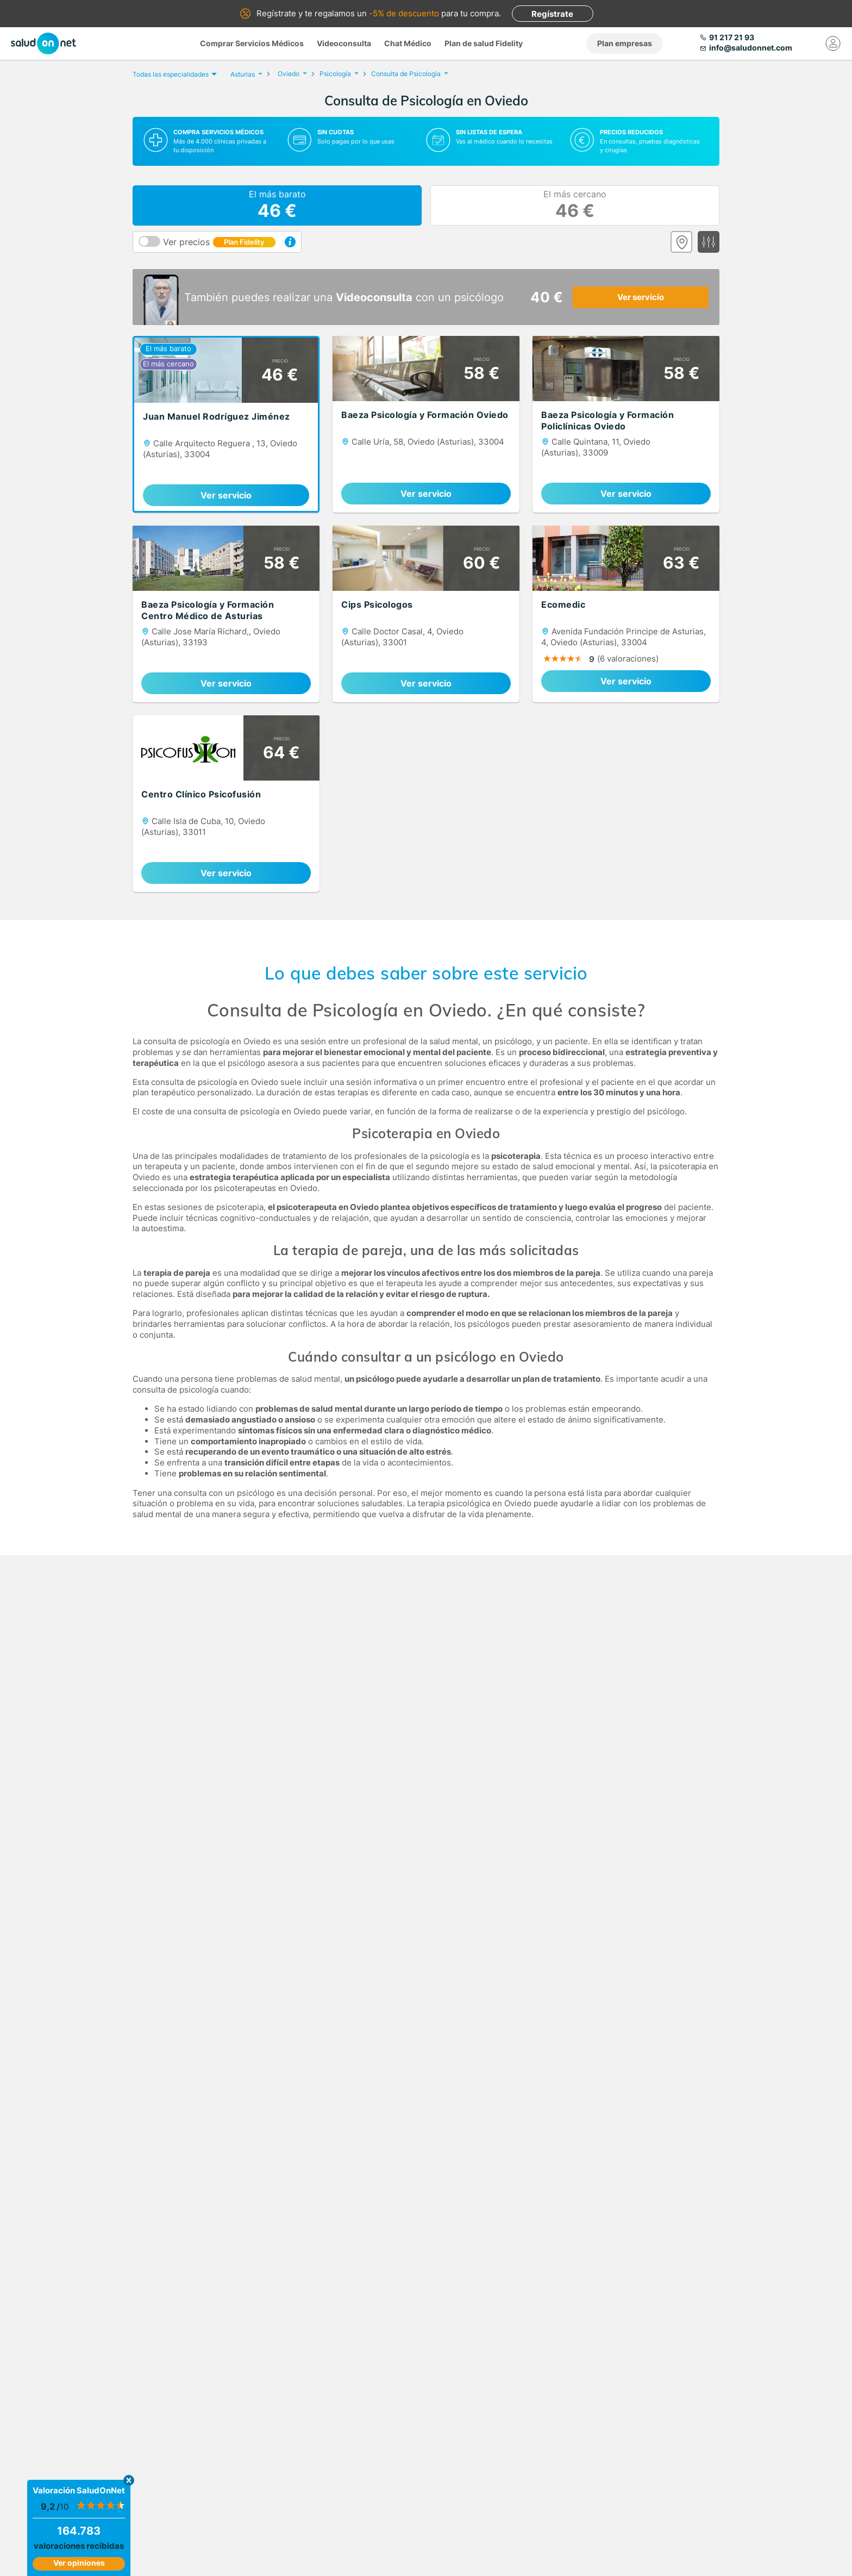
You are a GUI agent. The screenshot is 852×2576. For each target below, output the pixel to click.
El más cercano (574, 205)
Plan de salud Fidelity (483, 43)
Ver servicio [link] (226, 495)
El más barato (277, 205)
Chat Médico (407, 43)
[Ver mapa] (681, 242)
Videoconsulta (344, 43)
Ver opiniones (79, 2562)
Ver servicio (640, 297)
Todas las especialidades (173, 74)
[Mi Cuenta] (833, 43)
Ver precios (219, 241)
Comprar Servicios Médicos (252, 43)
